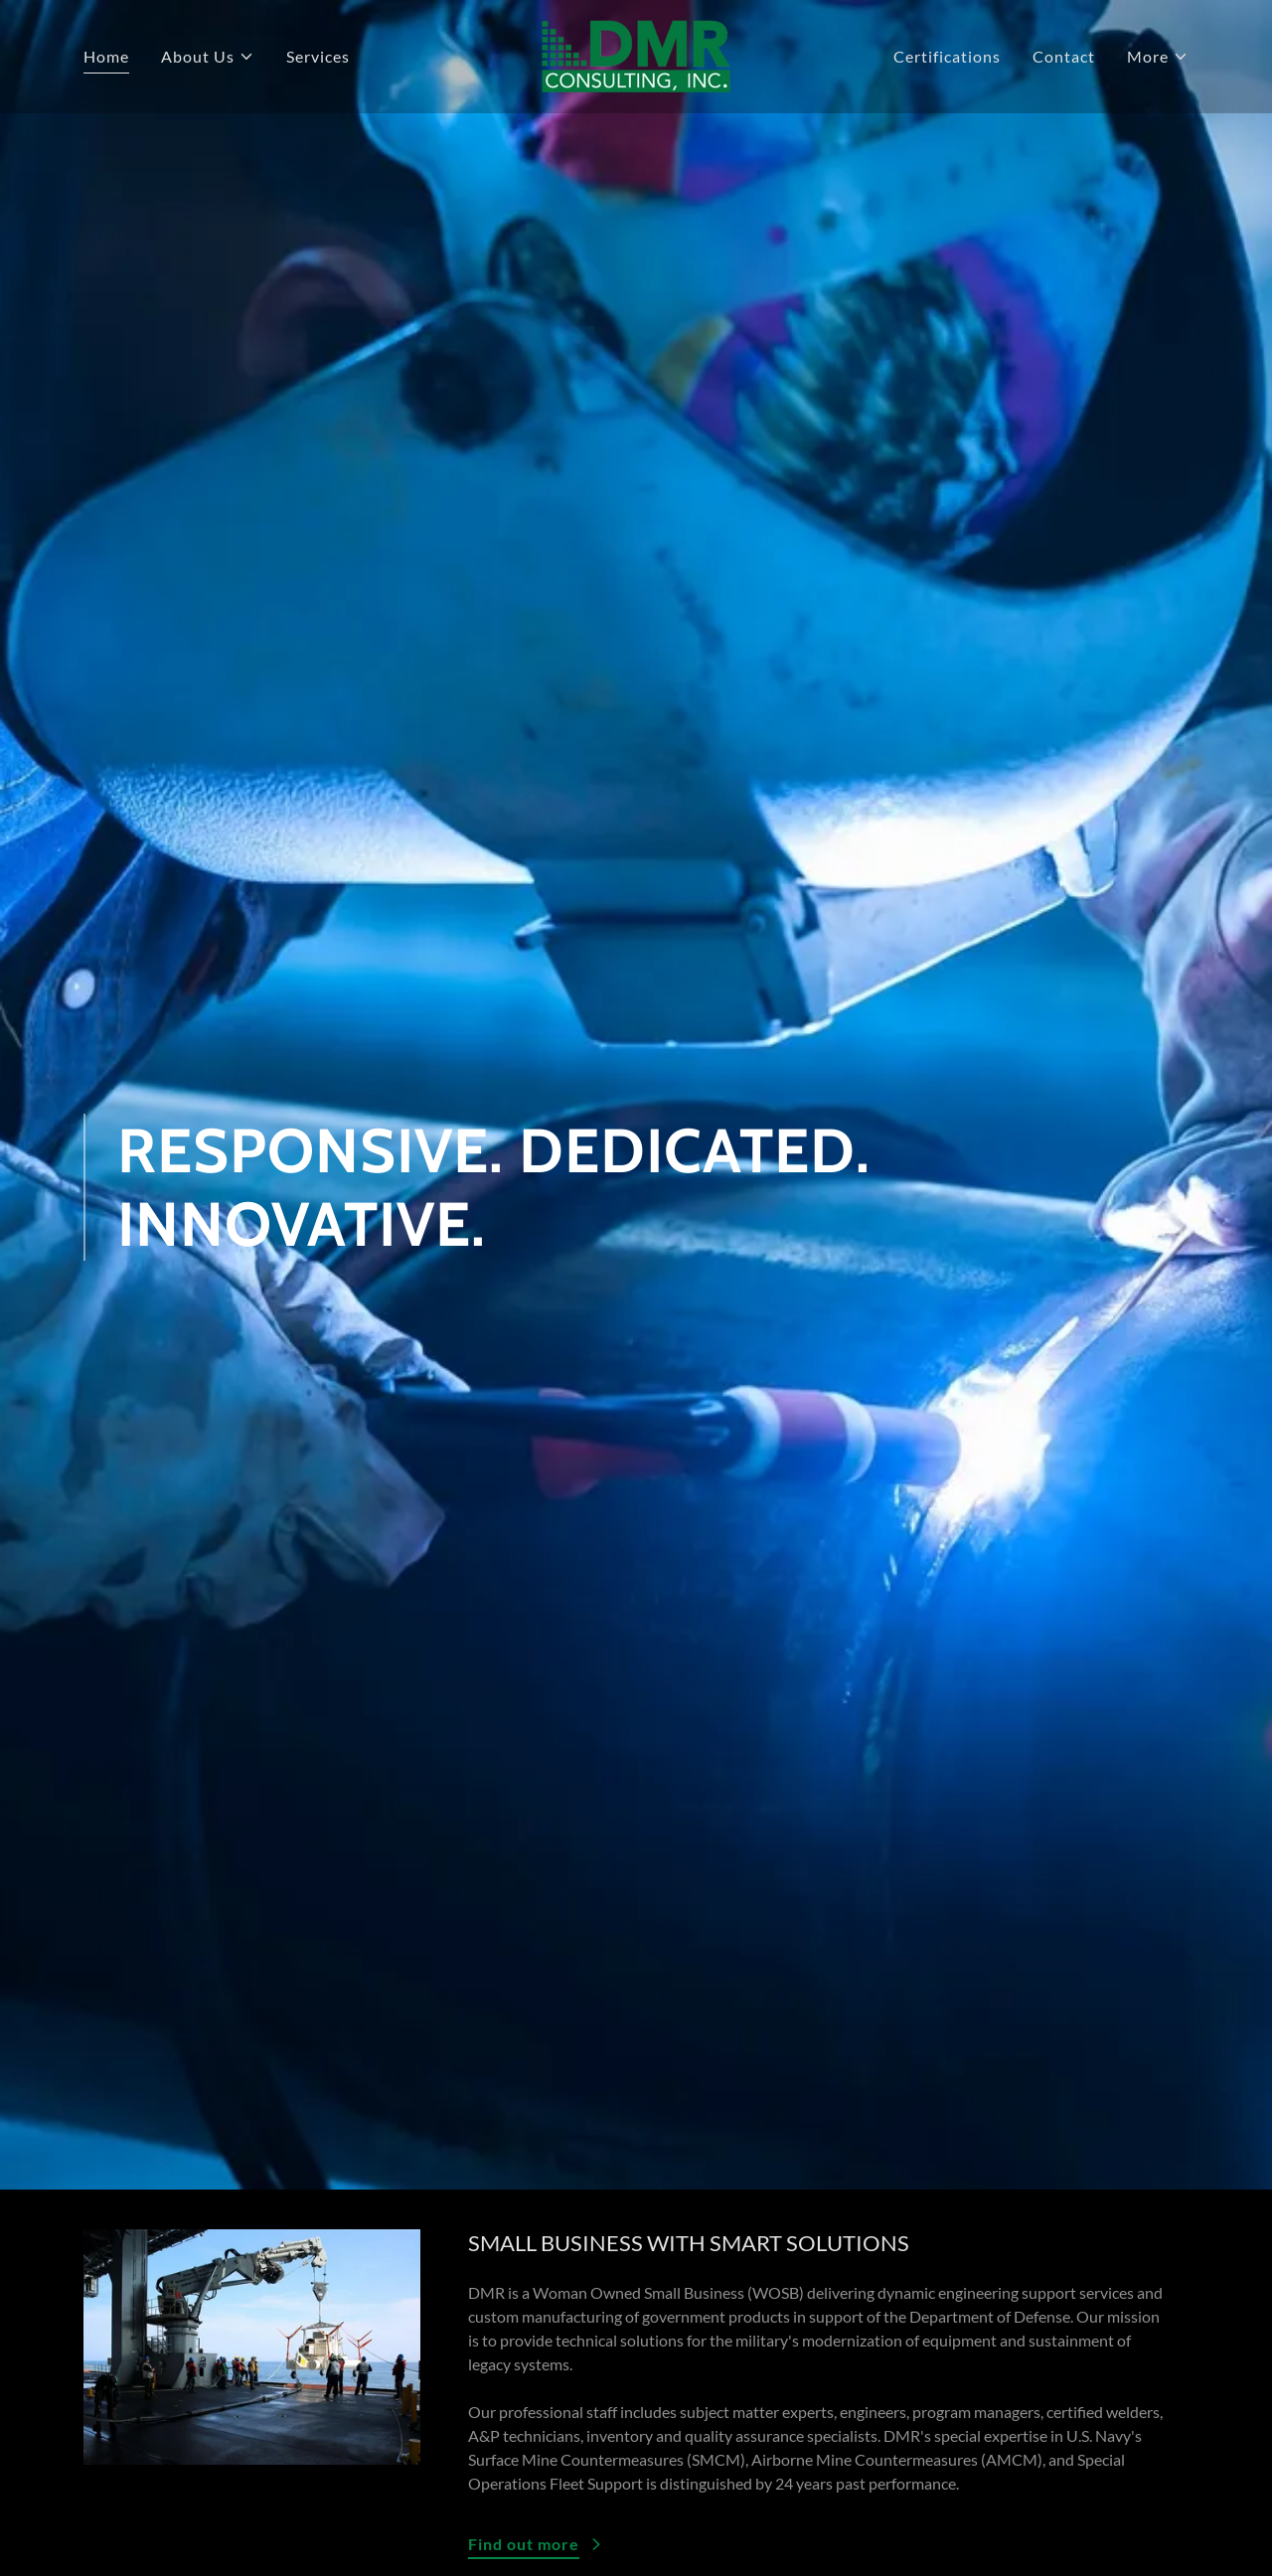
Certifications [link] (947, 56)
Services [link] (318, 56)
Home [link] (106, 56)
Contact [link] (1064, 56)
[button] (207, 57)
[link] (636, 54)
